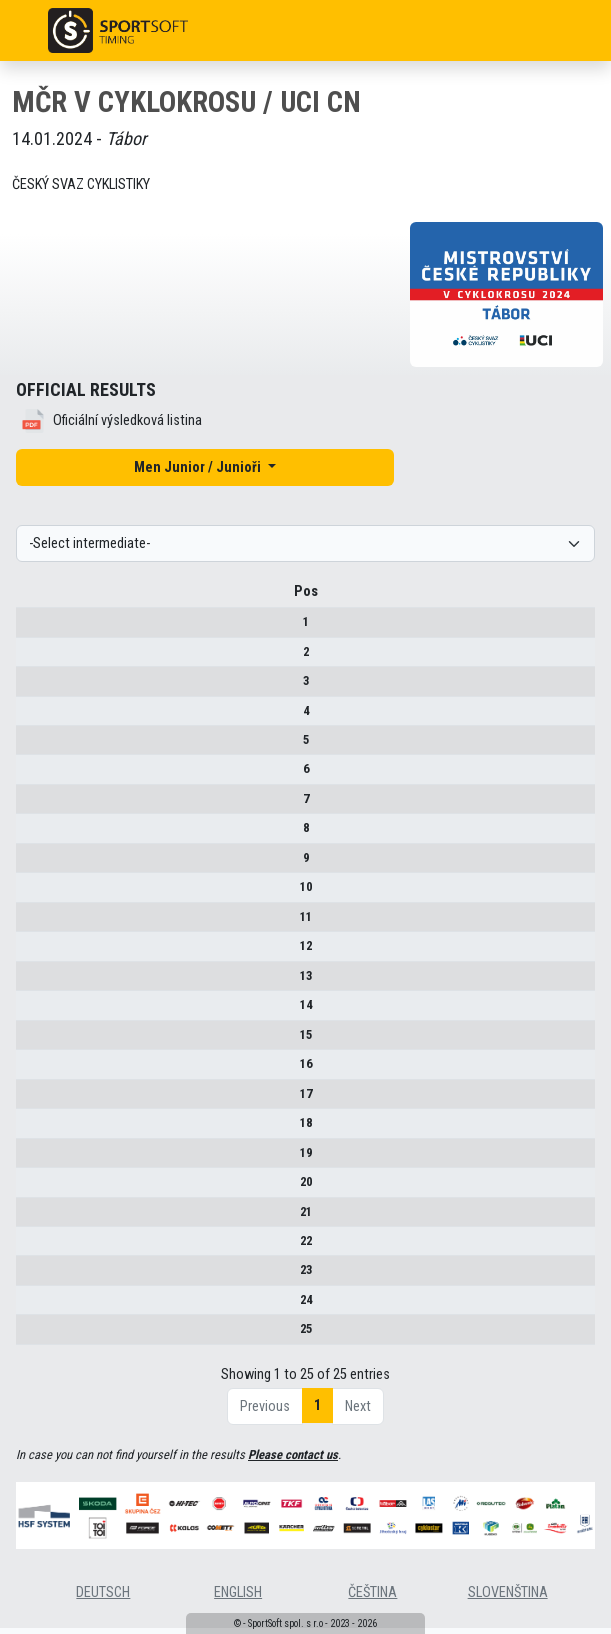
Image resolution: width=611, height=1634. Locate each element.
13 (32, 982)
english (238, 1599)
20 (32, 1188)
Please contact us (293, 1461)
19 (32, 1159)
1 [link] (317, 1412)
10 (32, 893)
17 (32, 1100)
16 (32, 1070)
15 (32, 1041)
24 (32, 1306)
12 (32, 952)
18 (32, 1129)
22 (32, 1247)
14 (32, 1011)
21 (32, 1218)
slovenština (508, 1599)
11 (32, 923)
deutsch (103, 1599)
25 (32, 1336)
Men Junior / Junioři (199, 467)
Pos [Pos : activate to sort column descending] (32, 598)
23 (32, 1277)
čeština (372, 1599)
